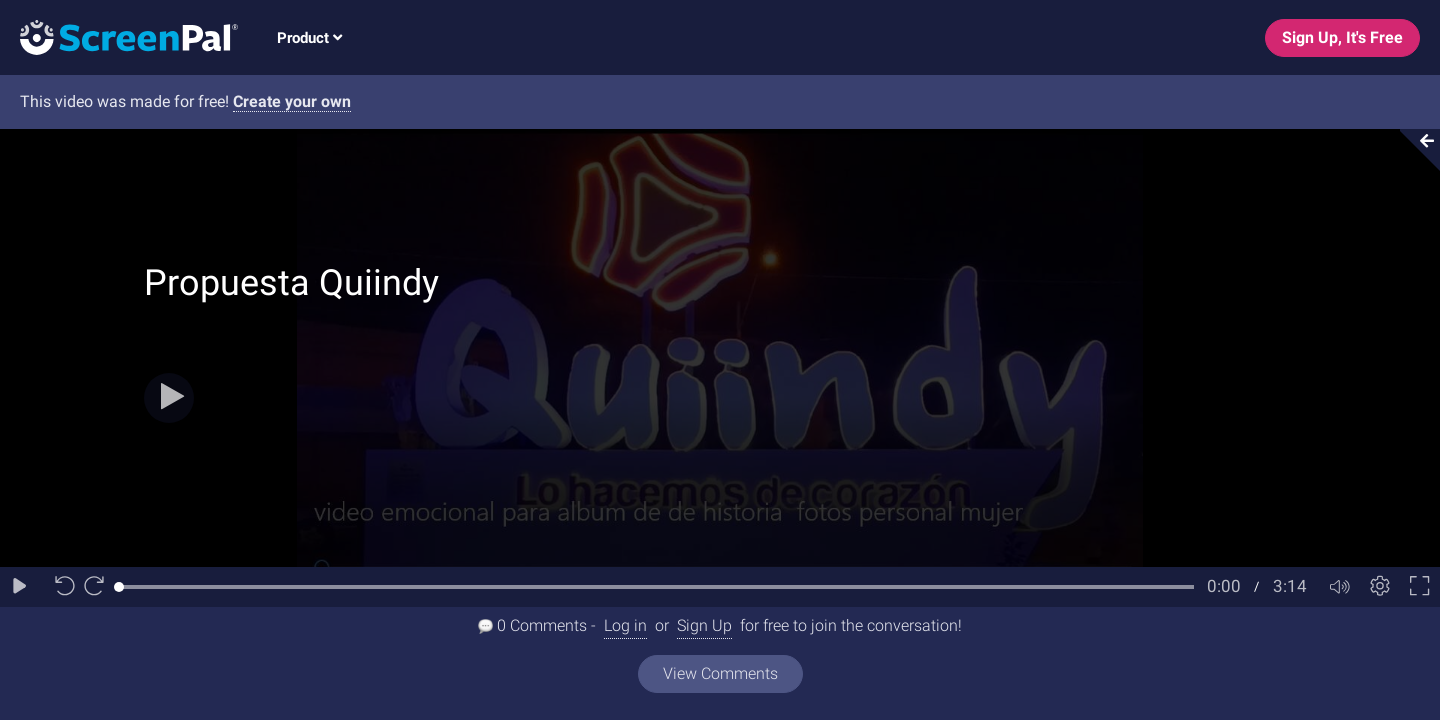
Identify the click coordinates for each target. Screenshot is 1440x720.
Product (309, 38)
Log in (625, 625)
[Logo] (119, 36)
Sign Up (704, 625)
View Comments (720, 673)
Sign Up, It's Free (1342, 37)
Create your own (292, 101)
